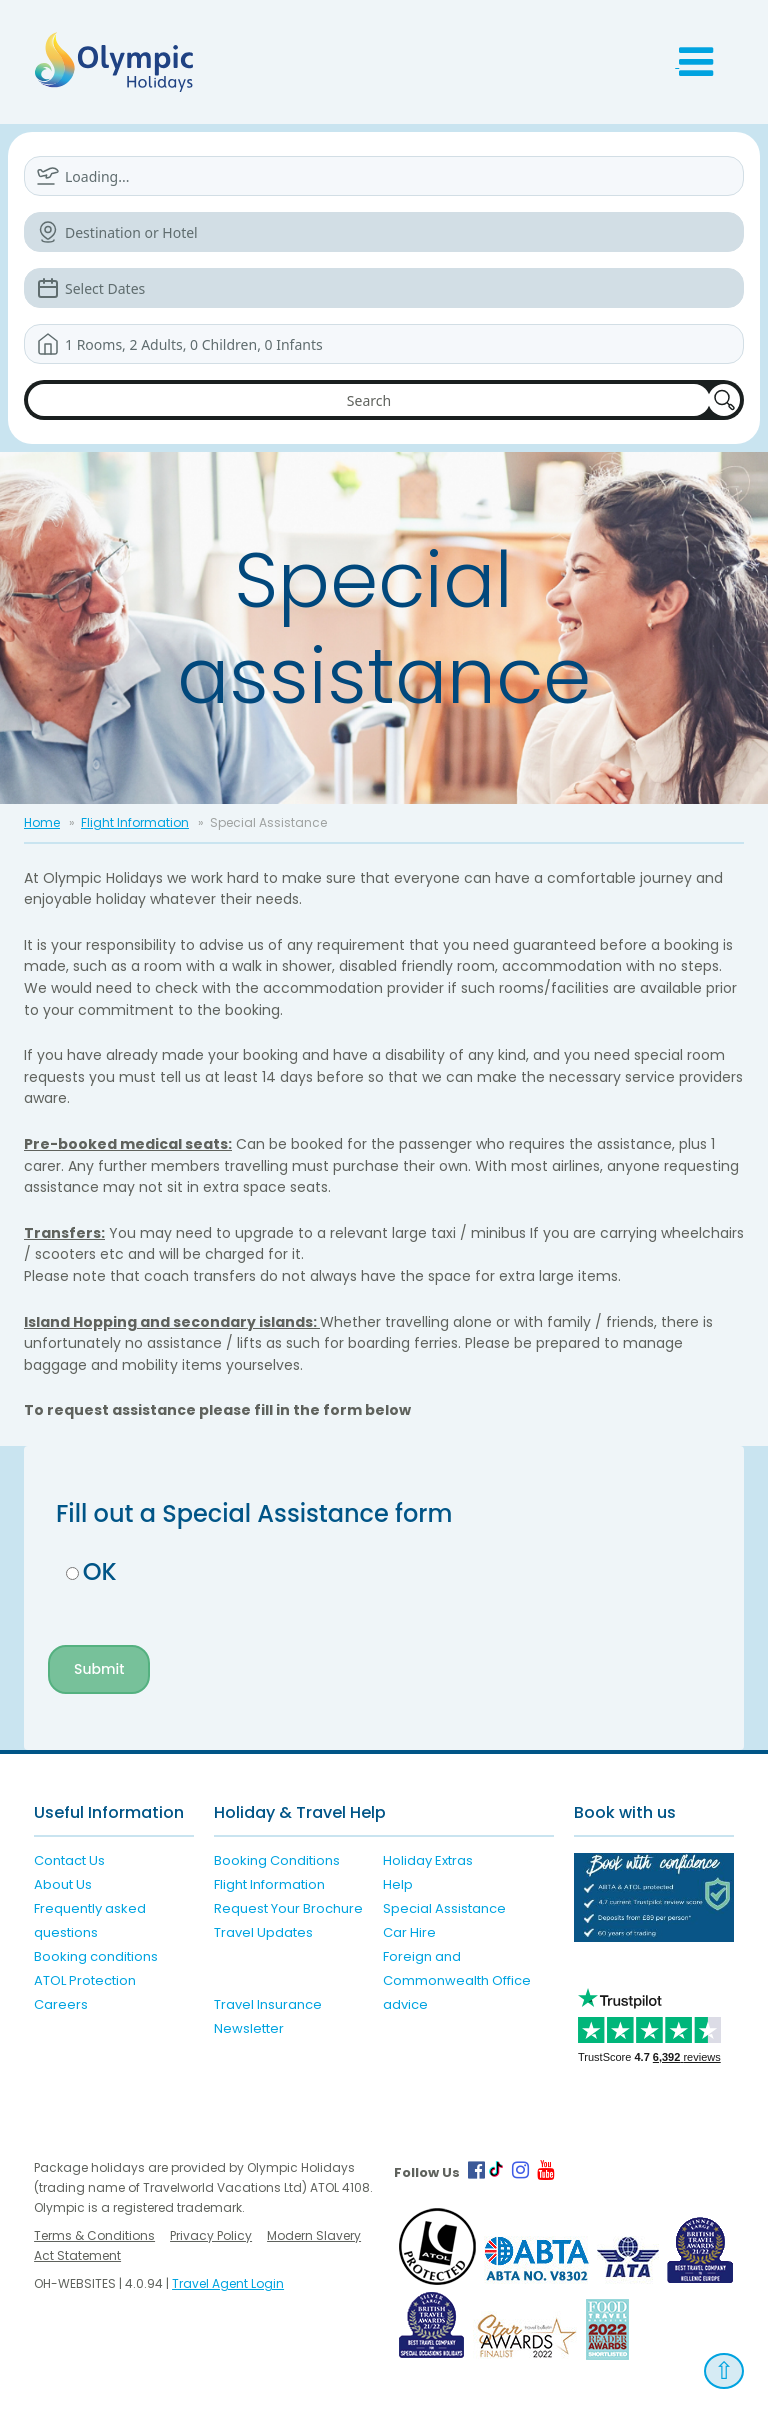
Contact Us (69, 1860)
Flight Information (135, 822)
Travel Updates (263, 1932)
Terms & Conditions (94, 2235)
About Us (63, 1884)
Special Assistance (444, 1908)
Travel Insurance (268, 2004)
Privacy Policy (211, 2235)
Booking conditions (96, 1956)
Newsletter (249, 2028)
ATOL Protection (85, 1980)
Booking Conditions (277, 1860)
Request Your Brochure (288, 1908)
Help (398, 1884)
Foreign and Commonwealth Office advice (457, 1980)
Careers (61, 2004)
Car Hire (409, 1932)
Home (42, 822)
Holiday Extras (428, 1860)
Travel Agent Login (228, 2283)
